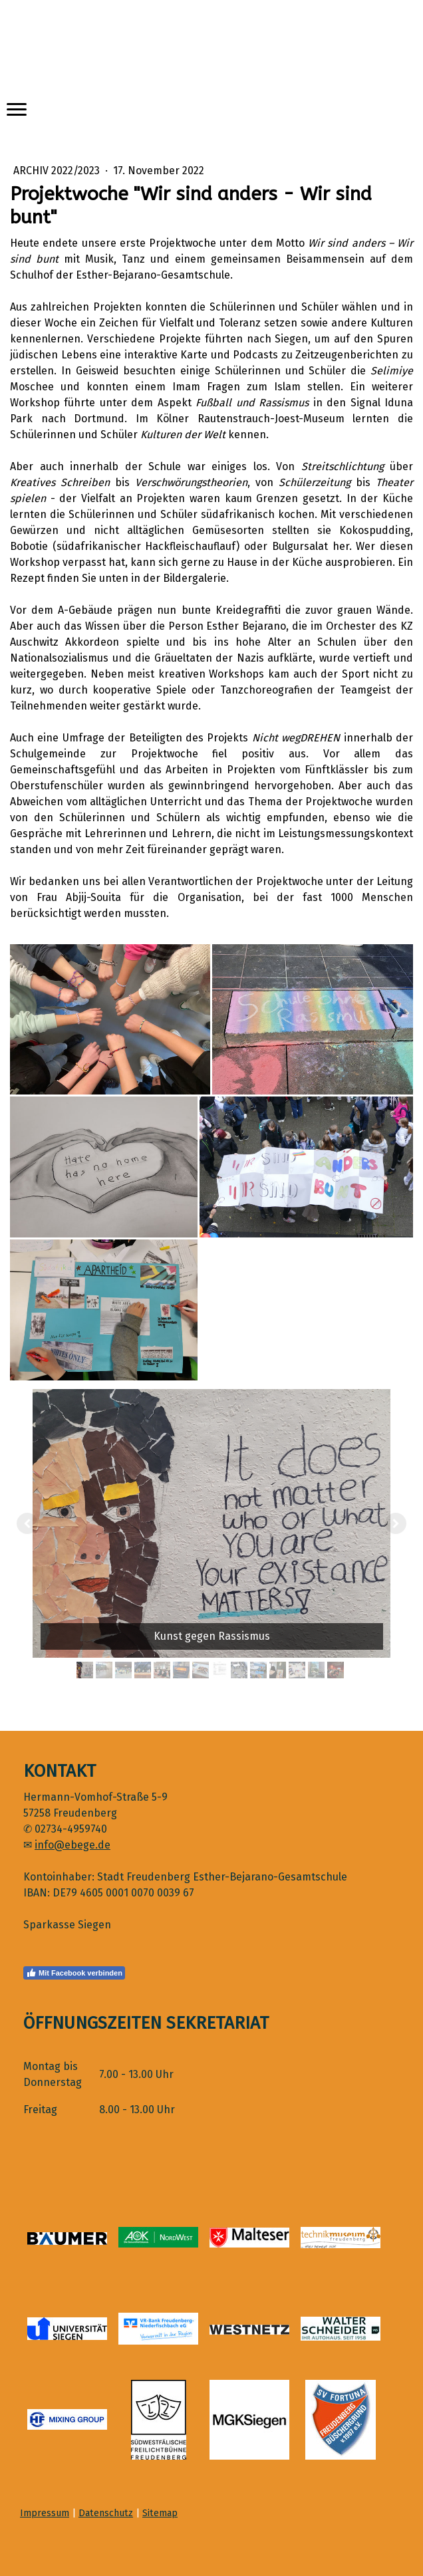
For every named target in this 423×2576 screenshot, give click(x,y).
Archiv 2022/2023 (57, 170)
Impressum (44, 2513)
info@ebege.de (72, 1845)
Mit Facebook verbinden (74, 1973)
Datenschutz (105, 2513)
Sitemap (160, 2513)
